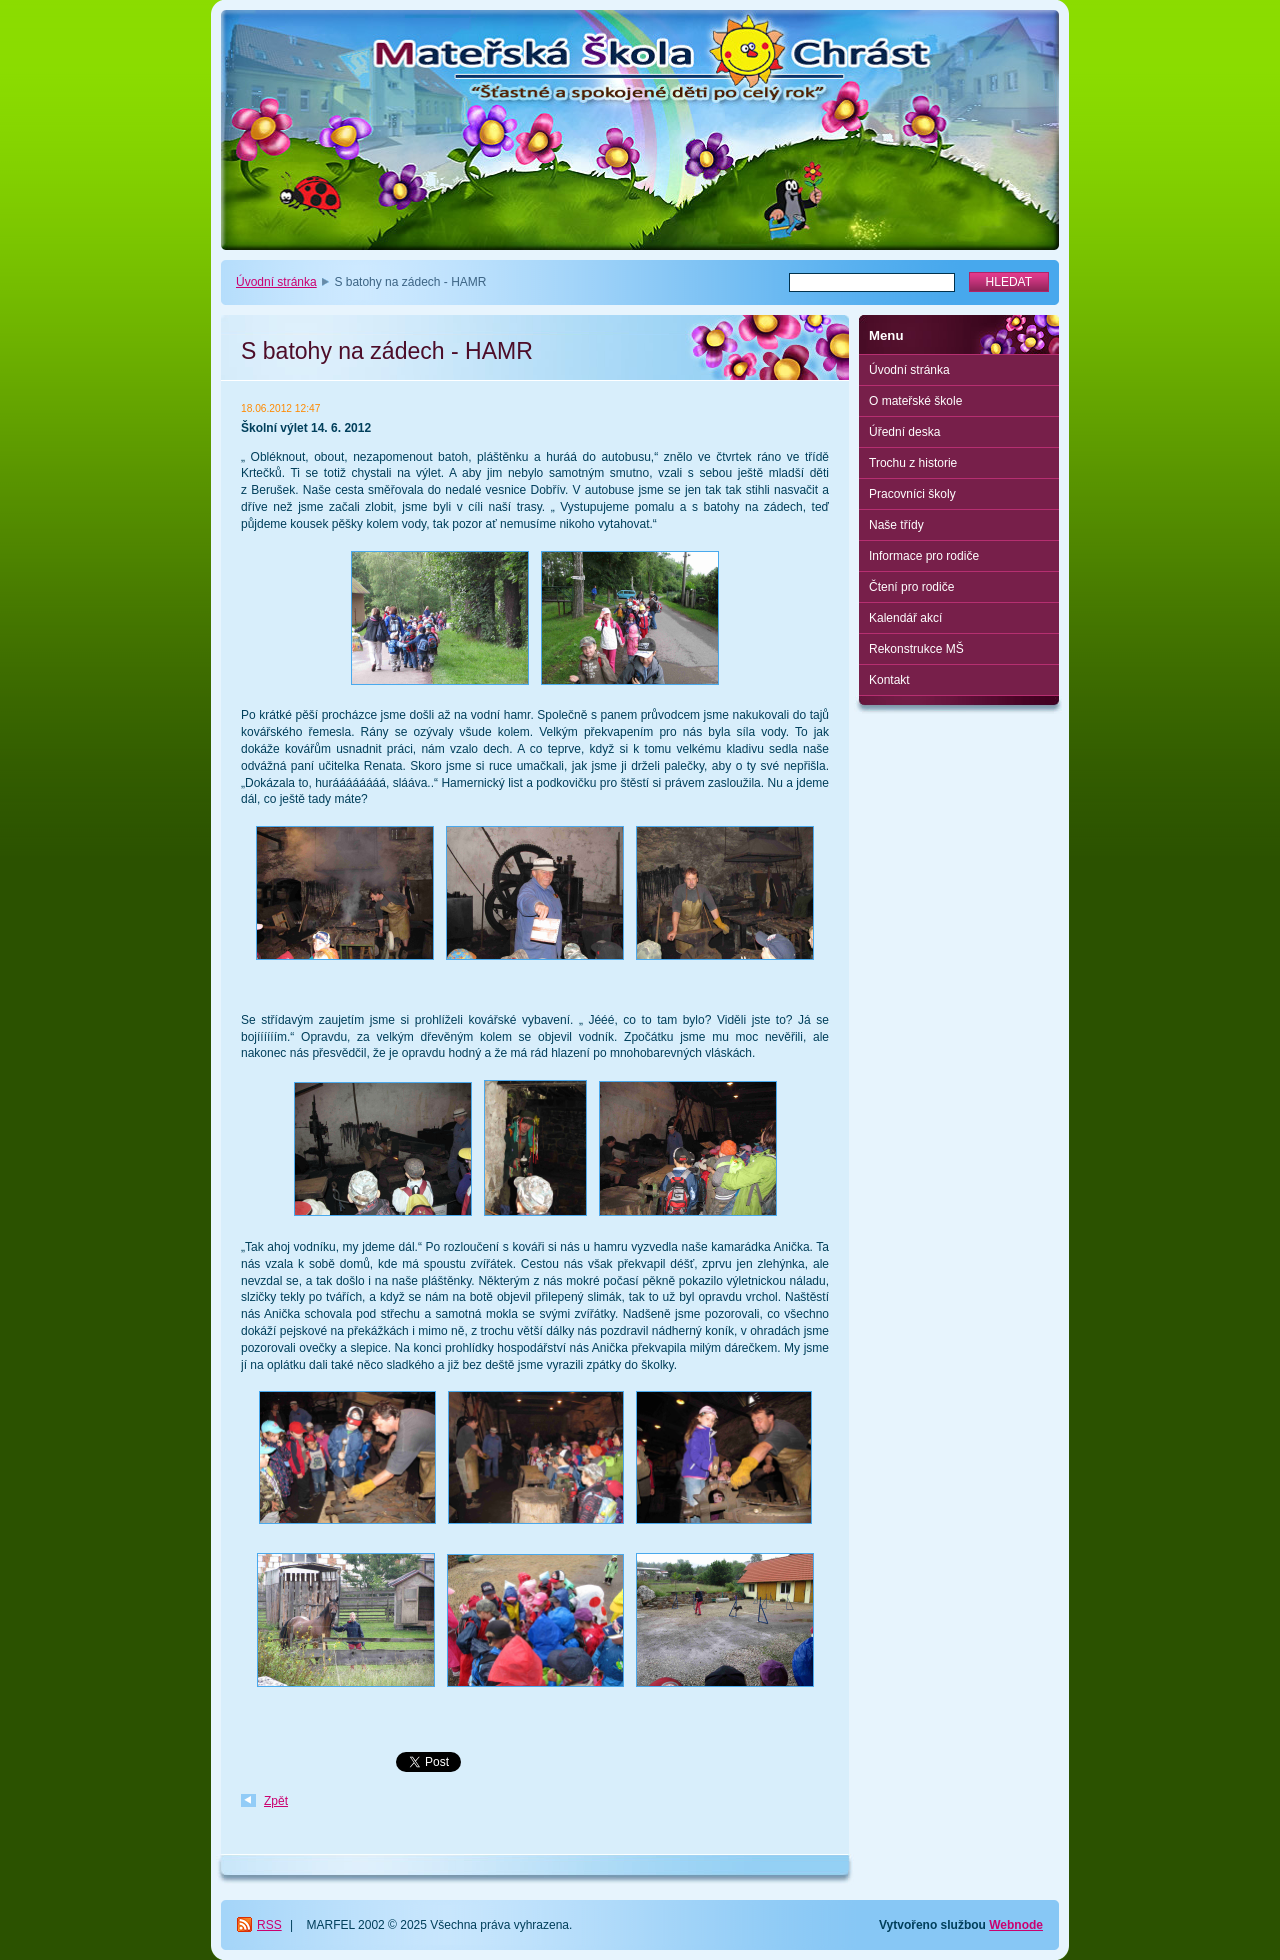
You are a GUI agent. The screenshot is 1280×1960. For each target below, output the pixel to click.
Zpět (276, 1801)
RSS (269, 1925)
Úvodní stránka (276, 282)
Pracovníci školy (912, 494)
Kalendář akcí (905, 618)
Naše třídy (896, 525)
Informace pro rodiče (924, 556)
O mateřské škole (915, 401)
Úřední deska (904, 432)
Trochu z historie (913, 463)
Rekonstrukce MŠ (916, 649)
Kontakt (889, 680)
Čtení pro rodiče (911, 587)
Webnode (1016, 1925)
